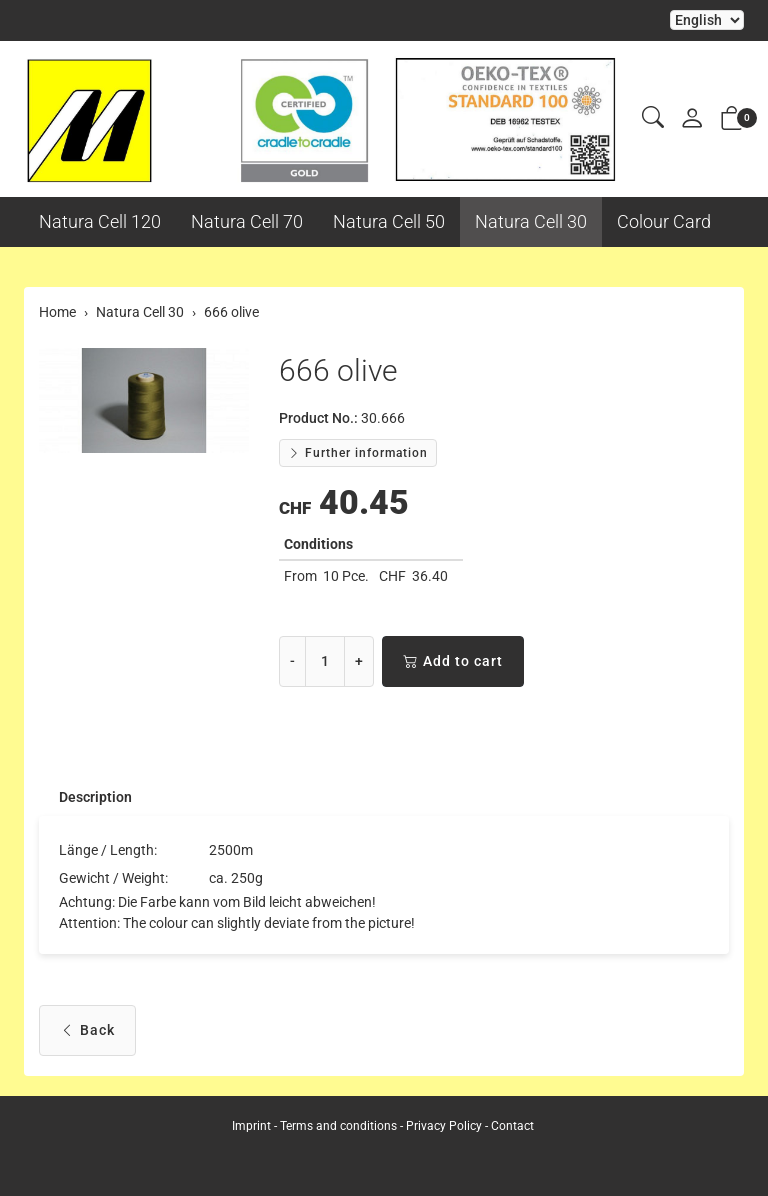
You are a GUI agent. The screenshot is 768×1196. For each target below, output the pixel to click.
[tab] (85, 797)
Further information (358, 453)
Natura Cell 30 (531, 221)
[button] (653, 118)
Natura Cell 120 (100, 221)
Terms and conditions (338, 1126)
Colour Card (664, 221)
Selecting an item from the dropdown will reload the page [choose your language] (707, 20)
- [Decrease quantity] (292, 661)
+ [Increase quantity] (359, 661)
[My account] (692, 119)
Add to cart (453, 661)
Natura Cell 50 (389, 221)
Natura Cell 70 (247, 221)
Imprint (251, 1126)
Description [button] (95, 797)
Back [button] (87, 1030)
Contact (512, 1126)
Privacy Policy (444, 1126)
